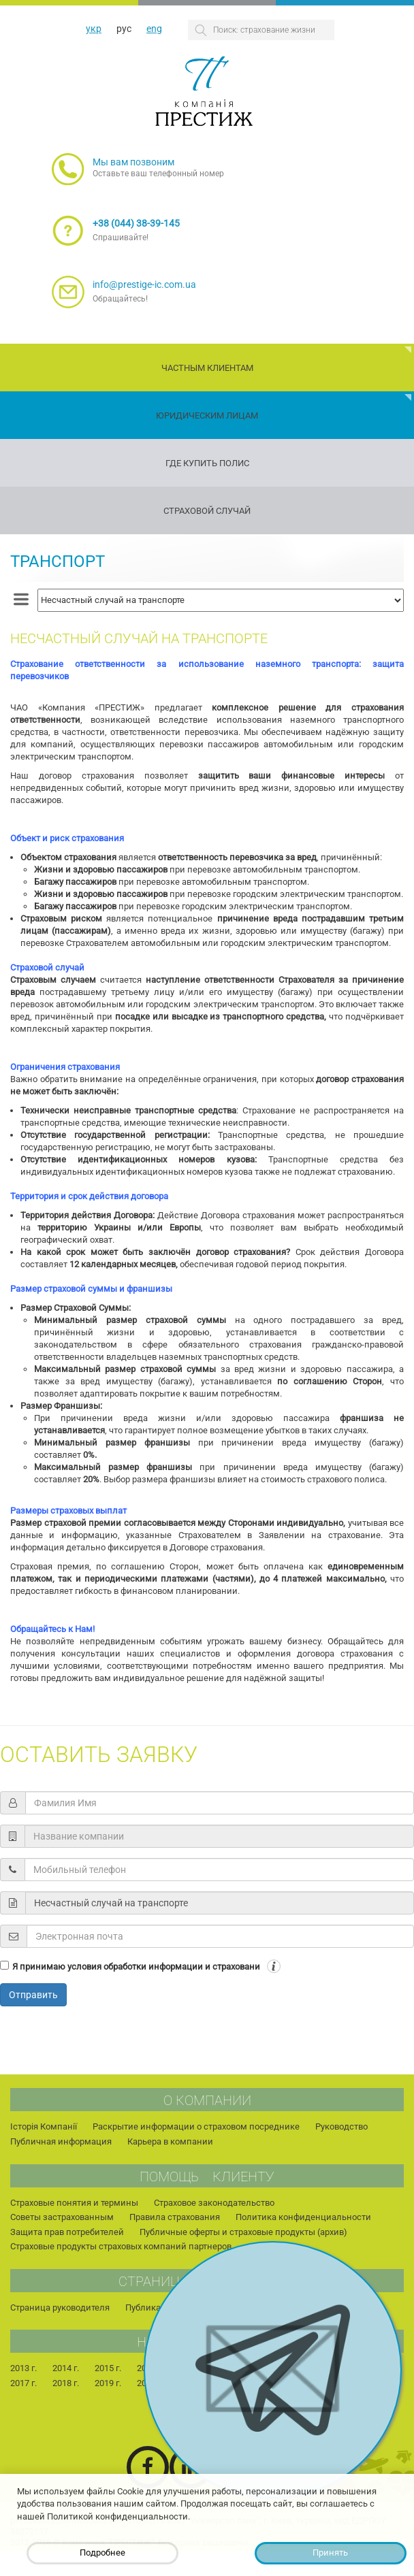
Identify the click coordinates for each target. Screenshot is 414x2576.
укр (93, 28)
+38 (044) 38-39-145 (136, 223)
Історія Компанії (43, 2126)
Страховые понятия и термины (74, 2203)
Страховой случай (207, 511)
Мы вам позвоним (133, 162)
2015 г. (108, 2368)
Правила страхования (174, 2217)
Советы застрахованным (62, 2217)
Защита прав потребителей (67, 2232)
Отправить (33, 1994)
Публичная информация (61, 2141)
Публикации (151, 2307)
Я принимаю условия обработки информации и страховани (136, 1966)
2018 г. (65, 2383)
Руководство (341, 2126)
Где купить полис (207, 463)
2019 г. (108, 2383)
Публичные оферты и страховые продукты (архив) (243, 2232)
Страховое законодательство (214, 2203)
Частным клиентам (207, 368)
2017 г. (23, 2383)
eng (154, 28)
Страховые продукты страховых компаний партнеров (121, 2246)
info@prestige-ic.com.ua (144, 284)
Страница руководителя (60, 2307)
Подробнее (102, 2552)
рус (123, 28)
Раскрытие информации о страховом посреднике (196, 2126)
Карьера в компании (170, 2141)
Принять (330, 2552)
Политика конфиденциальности (303, 2217)
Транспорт (57, 561)
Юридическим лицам (207, 415)
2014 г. (65, 2368)
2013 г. (23, 2368)
